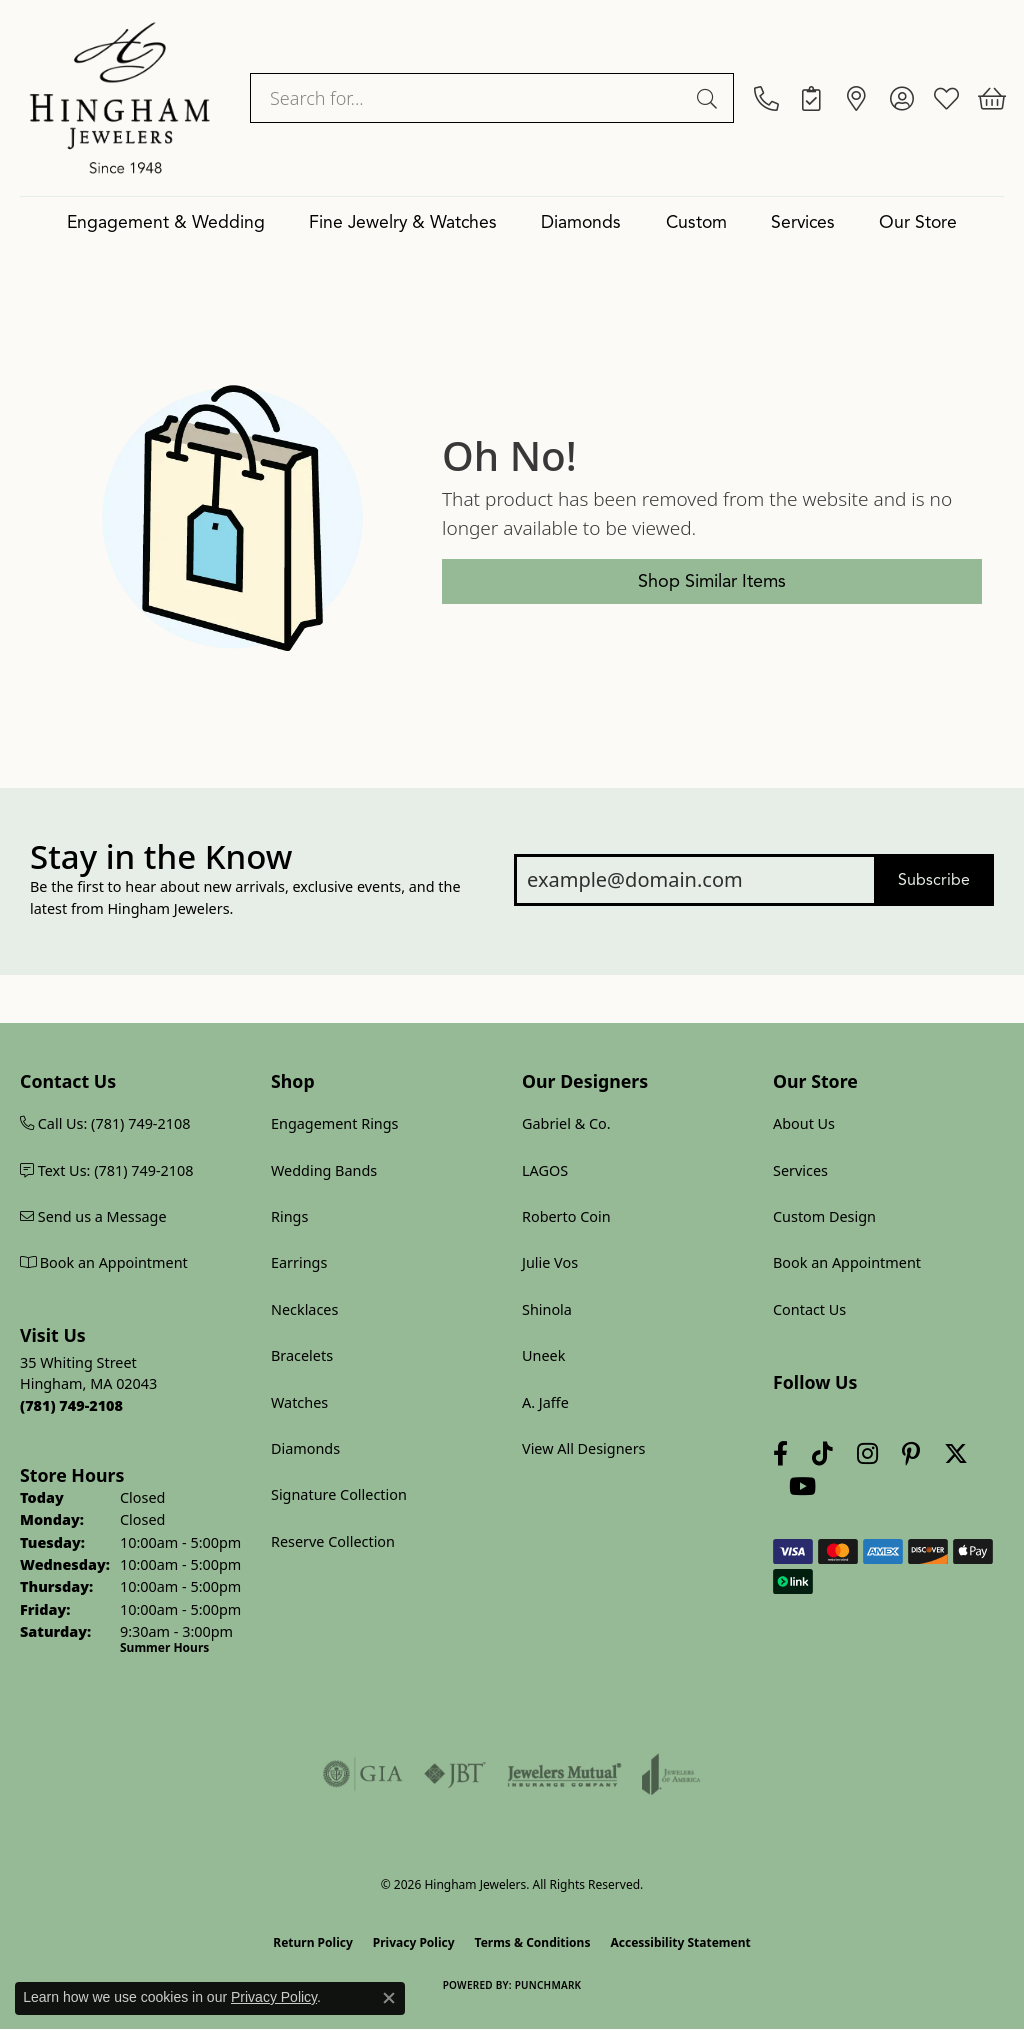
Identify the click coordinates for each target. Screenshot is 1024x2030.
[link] (766, 98)
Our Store (918, 222)
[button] (901, 98)
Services (803, 222)
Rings (289, 1216)
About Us (804, 1123)
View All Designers (584, 1448)
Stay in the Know (161, 857)
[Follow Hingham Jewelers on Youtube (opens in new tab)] (802, 1486)
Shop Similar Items (712, 581)
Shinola (547, 1309)
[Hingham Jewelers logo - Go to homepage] (120, 98)
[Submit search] (710, 98)
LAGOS (545, 1170)
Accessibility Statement (680, 1942)
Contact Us (809, 1309)
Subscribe (934, 880)
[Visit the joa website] (671, 1774)
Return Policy (313, 1942)
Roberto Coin (566, 1216)
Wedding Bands (324, 1170)
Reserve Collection (333, 1541)
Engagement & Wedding (166, 222)
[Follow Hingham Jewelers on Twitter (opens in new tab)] (956, 1453)
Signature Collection (339, 1494)
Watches (299, 1402)
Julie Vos (550, 1262)
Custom (696, 222)
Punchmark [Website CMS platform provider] (548, 1985)
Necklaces (304, 1309)
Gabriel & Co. (566, 1123)
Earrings (299, 1262)
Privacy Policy (414, 1942)
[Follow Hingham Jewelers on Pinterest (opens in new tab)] (911, 1453)
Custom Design (824, 1216)
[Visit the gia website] (363, 1774)
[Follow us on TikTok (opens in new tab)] (822, 1453)
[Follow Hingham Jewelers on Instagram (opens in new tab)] (867, 1453)
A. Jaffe (545, 1402)
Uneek (543, 1355)
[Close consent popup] (389, 1998)
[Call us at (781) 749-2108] (71, 1405)
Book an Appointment (847, 1262)
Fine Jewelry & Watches (403, 222)
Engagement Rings (335, 1123)
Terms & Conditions (533, 1942)
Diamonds (581, 222)
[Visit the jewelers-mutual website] (564, 1774)
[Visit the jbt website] (455, 1774)
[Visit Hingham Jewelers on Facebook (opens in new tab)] (780, 1453)
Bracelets (302, 1355)
